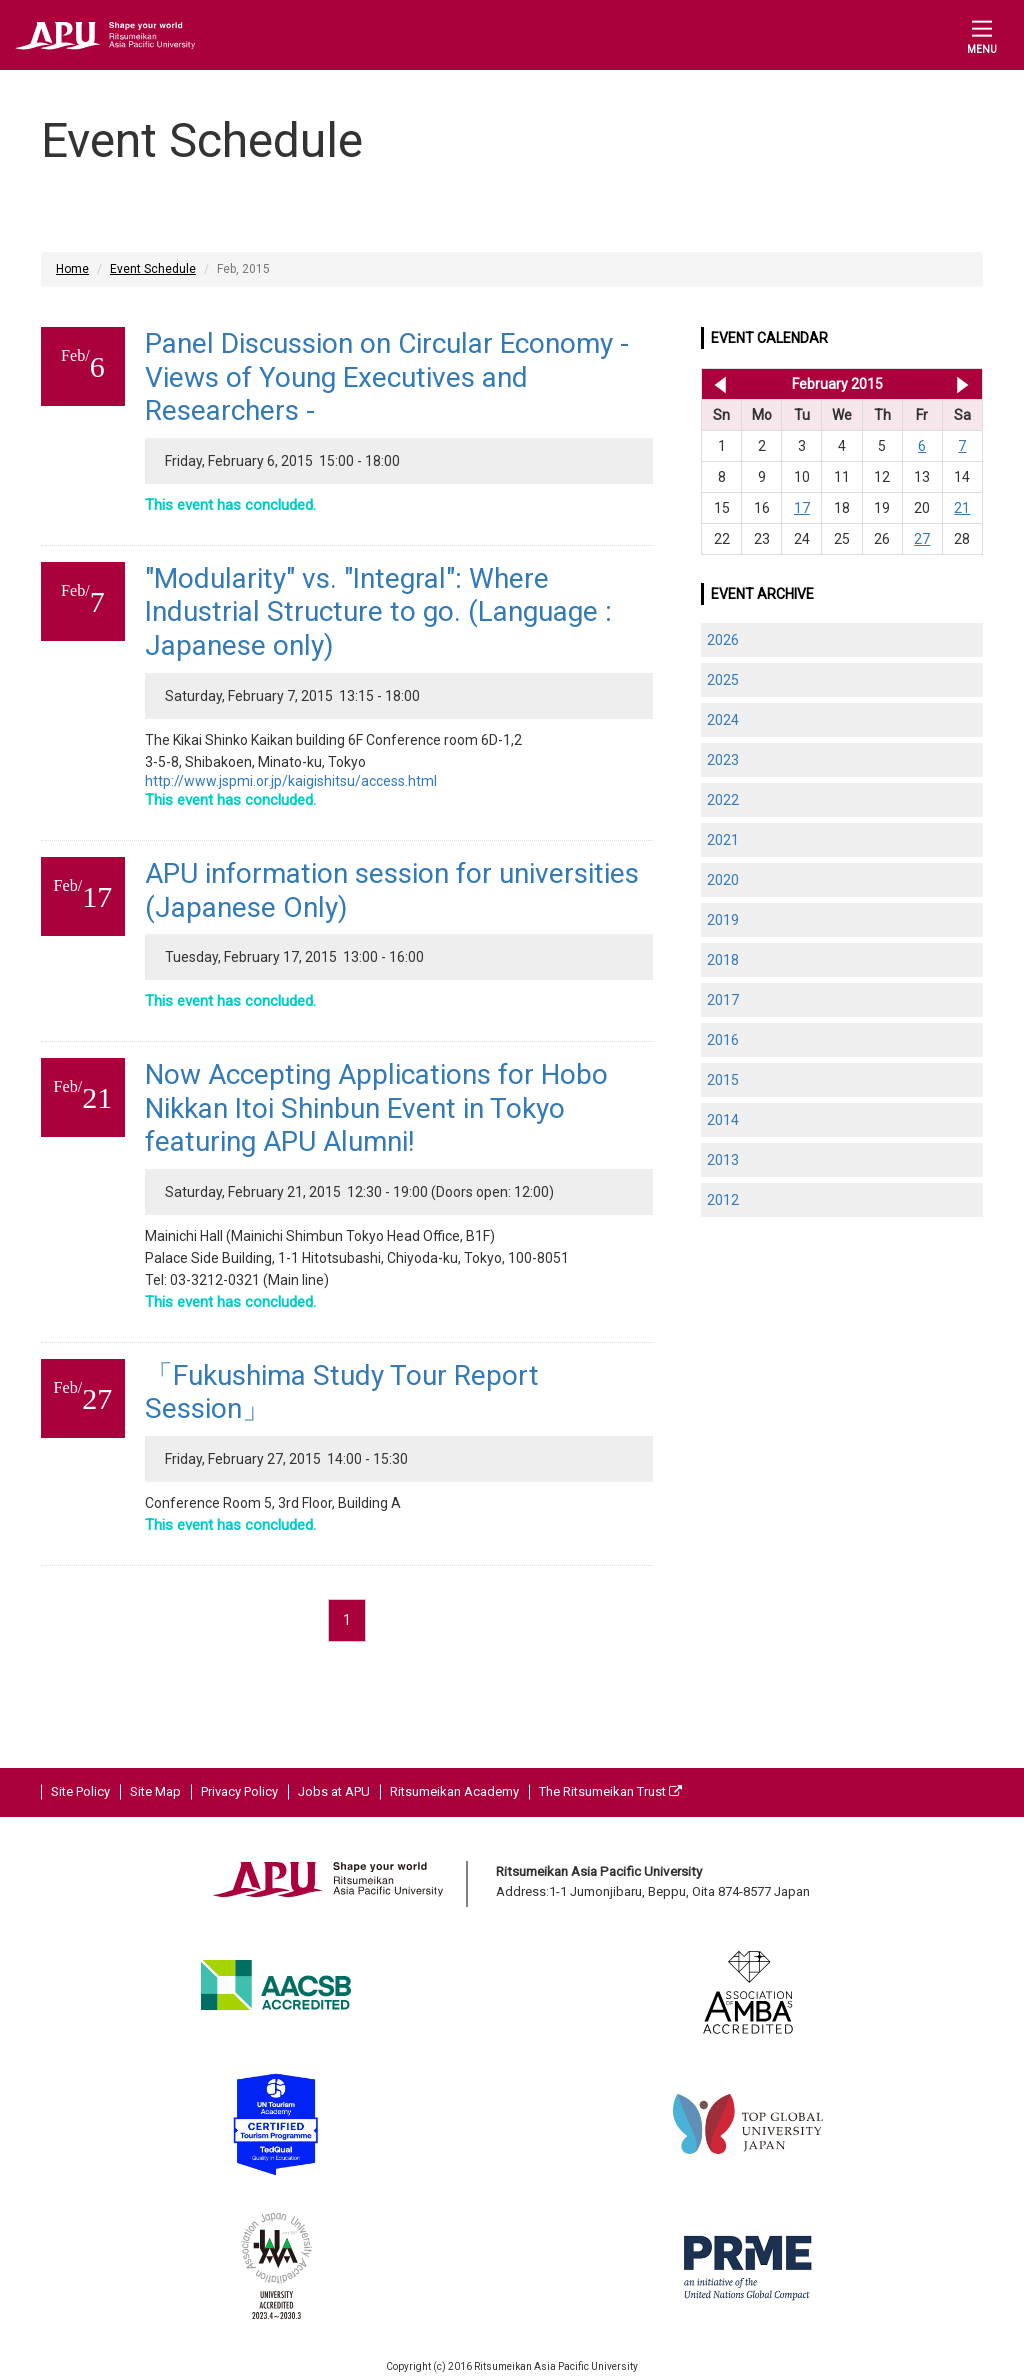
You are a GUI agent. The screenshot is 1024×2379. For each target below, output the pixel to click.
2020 (723, 880)
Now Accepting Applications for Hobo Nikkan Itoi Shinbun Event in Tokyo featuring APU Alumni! (376, 1108)
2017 (723, 1000)
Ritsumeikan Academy (454, 1791)
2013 (723, 1160)
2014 (723, 1120)
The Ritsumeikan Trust (610, 1791)
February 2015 (837, 384)
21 (962, 508)
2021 (723, 840)
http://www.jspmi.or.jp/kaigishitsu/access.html (291, 781)
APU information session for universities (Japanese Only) (392, 890)
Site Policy (80, 1791)
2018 (723, 960)
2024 (723, 720)
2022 (723, 800)
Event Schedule (153, 269)
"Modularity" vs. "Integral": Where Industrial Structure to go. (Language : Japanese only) (378, 612)
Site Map (155, 1791)
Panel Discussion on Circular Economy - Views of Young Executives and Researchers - (387, 377)
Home (72, 269)
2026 (723, 640)
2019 (723, 920)
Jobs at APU (334, 1791)
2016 (723, 1040)
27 (922, 539)
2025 (723, 680)
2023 (723, 760)
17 (802, 508)
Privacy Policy (239, 1791)
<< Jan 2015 (716, 384)
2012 (723, 1200)
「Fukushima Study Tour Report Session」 (342, 1392)
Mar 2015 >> (962, 384)
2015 (723, 1080)
